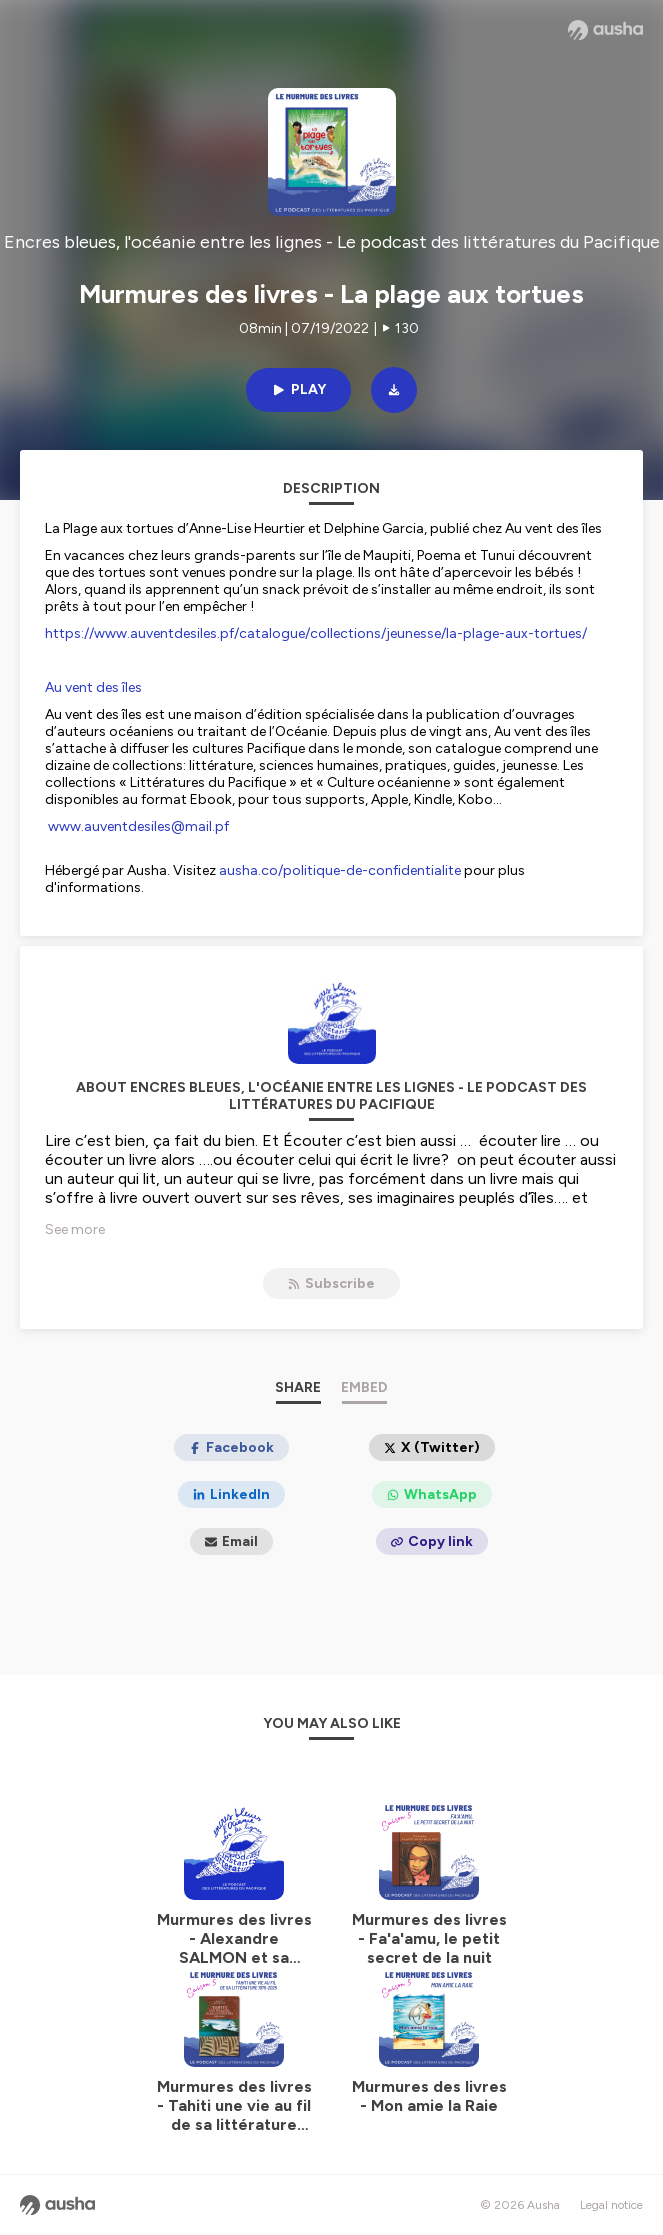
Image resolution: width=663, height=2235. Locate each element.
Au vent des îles (93, 687)
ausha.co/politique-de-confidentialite (340, 870)
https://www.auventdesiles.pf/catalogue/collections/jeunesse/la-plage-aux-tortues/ (316, 633)
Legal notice (611, 2205)
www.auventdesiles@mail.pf (138, 826)
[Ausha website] (605, 30)
